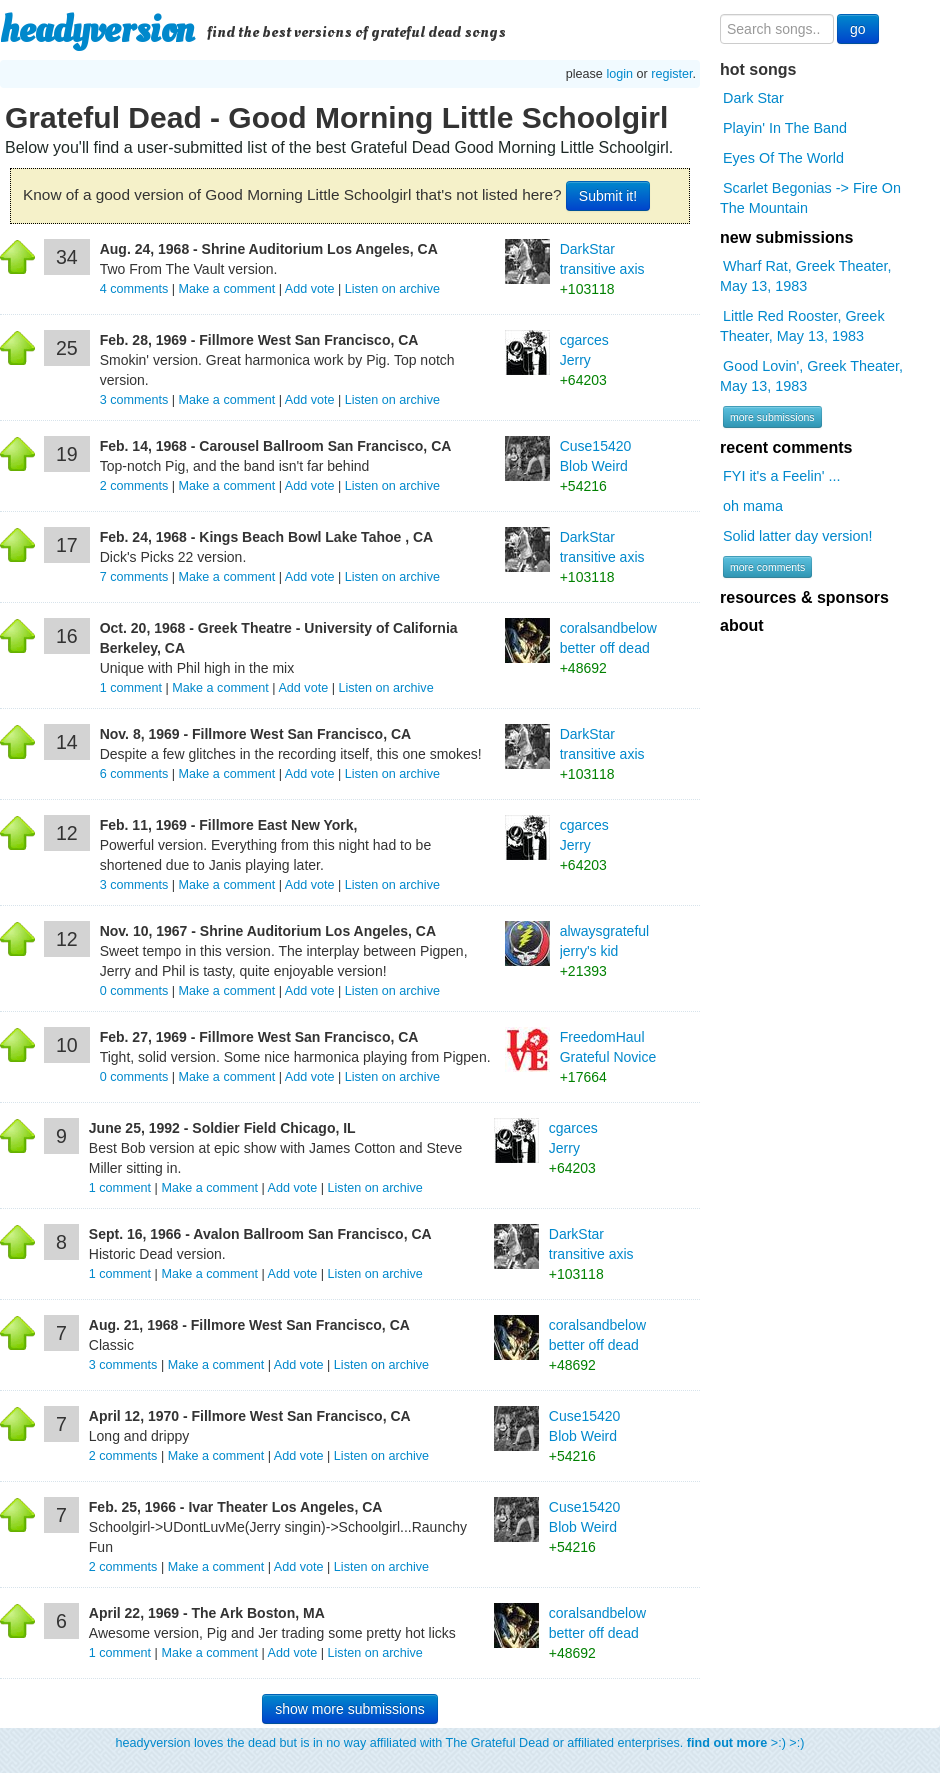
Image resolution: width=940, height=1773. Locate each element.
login (619, 74)
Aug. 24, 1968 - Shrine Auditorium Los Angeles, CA (269, 249)
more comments (767, 567)
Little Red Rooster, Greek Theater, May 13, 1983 (802, 326)
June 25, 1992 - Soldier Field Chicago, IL (222, 1128)
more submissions (772, 417)
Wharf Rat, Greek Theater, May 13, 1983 (806, 276)
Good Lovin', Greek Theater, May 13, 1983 (811, 376)
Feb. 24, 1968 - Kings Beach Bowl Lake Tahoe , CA (267, 537)
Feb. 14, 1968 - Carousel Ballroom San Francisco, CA (276, 446)
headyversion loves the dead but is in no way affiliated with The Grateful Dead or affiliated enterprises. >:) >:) (460, 1743)
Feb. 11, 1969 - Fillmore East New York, (229, 825)
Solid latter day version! (798, 536)
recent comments (786, 447)
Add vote (310, 289)
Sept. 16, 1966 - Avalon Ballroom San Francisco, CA (260, 1234)
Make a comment (227, 289)
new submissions (786, 237)
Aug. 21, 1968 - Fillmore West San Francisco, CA (249, 1325)
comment (133, 688)
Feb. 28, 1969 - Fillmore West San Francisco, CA (259, 340)
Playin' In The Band (785, 128)
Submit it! (608, 196)
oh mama (753, 506)
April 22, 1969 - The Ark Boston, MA (207, 1613)
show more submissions (349, 1709)
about (742, 625)
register (671, 74)
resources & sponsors (804, 597)
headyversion (97, 30)
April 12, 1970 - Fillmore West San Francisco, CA (250, 1416)
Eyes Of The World (783, 158)
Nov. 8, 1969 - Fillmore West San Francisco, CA (255, 734)
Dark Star (753, 98)
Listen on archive (392, 289)
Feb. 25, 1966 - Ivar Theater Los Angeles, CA (236, 1507)
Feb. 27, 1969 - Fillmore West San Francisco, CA (259, 1037)
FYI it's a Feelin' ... (781, 476)
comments (136, 289)
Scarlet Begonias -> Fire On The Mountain (810, 198)
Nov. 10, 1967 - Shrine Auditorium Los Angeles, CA (268, 931)
